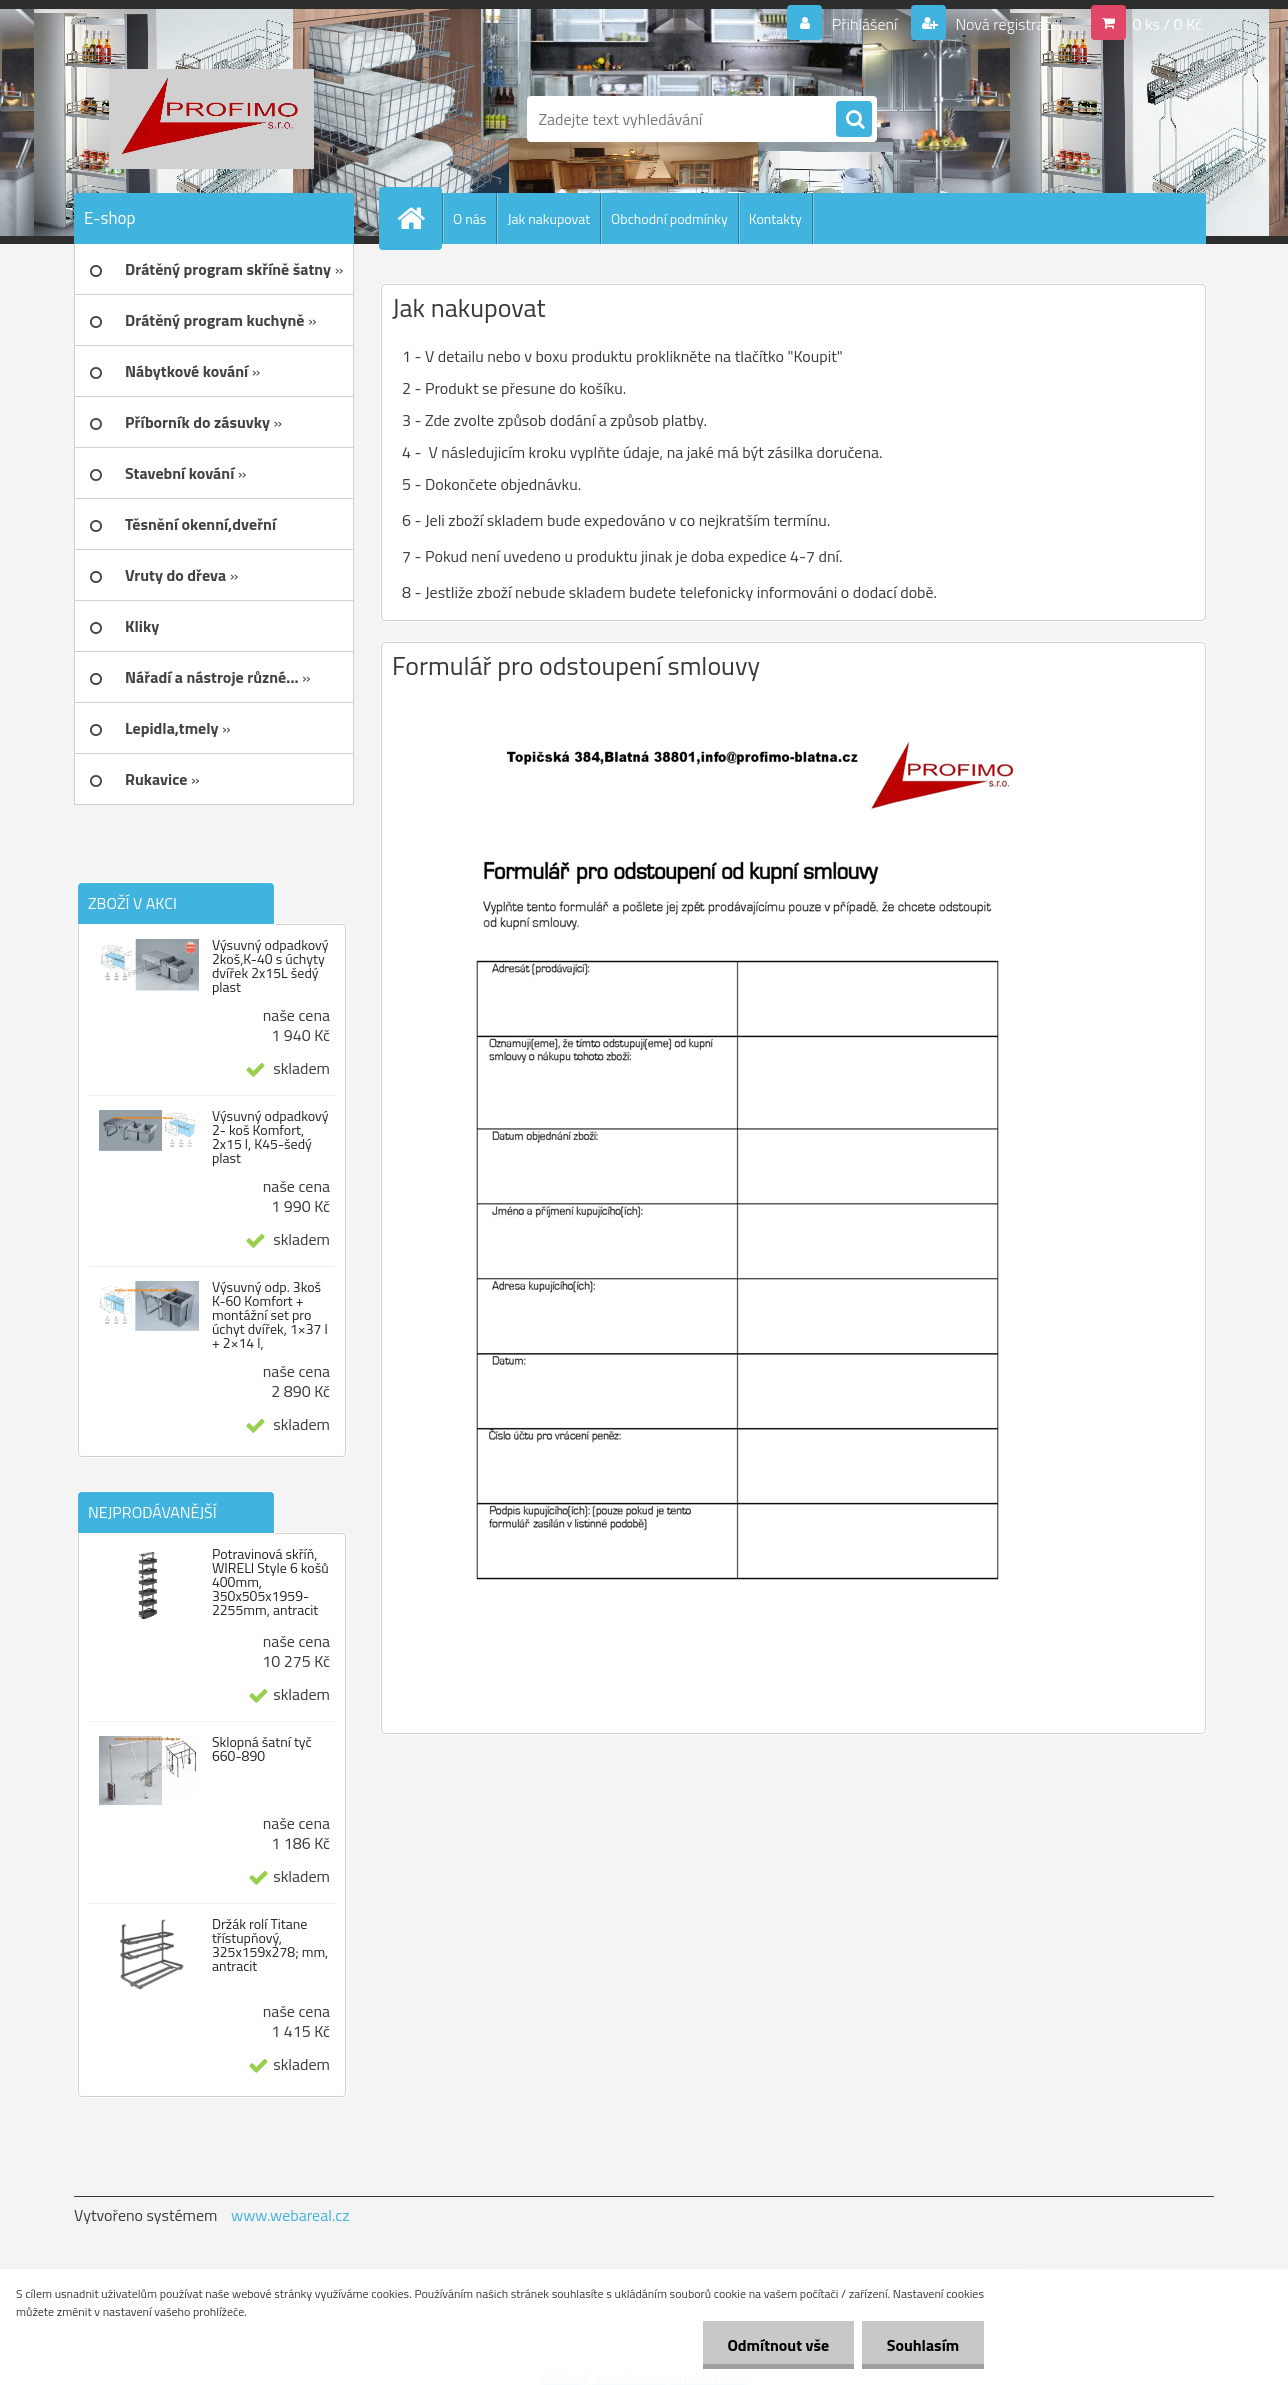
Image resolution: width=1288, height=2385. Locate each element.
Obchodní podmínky (669, 218)
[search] (854, 120)
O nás (469, 218)
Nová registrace (1006, 24)
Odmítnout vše (778, 2345)
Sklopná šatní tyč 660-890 (262, 1749)
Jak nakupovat (548, 218)
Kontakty (775, 218)
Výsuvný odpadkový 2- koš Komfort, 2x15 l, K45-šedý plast (270, 1137)
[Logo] (211, 119)
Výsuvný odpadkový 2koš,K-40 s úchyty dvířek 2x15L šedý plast (270, 966)
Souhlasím (922, 2345)
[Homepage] (419, 218)
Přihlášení (864, 24)
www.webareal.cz (290, 2215)
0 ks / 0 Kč (1167, 24)
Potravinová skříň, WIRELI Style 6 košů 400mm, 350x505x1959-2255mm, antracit (270, 1582)
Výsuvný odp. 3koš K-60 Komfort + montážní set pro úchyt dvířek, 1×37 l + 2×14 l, (270, 1315)
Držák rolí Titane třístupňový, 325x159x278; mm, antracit (270, 1945)
